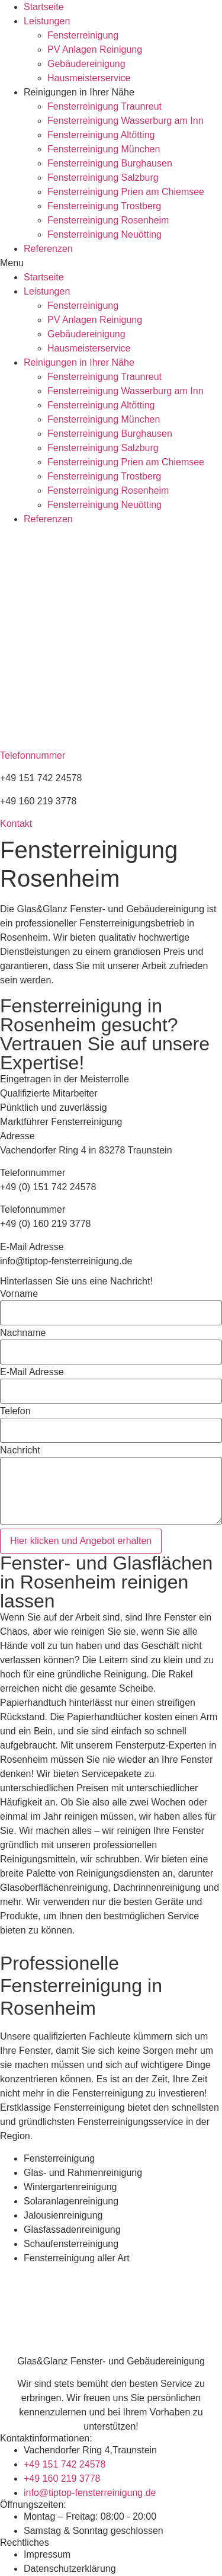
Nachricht (20, 1450)
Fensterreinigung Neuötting (104, 234)
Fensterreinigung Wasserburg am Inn (125, 121)
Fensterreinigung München (103, 149)
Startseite (44, 7)
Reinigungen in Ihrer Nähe (79, 92)
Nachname (23, 1333)
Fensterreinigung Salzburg (103, 177)
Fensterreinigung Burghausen (109, 163)
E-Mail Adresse (32, 1372)
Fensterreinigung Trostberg (104, 206)
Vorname (19, 1294)
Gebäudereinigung (86, 64)
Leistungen (47, 21)
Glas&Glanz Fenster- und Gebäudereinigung (111, 2361)
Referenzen (48, 249)
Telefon (15, 1411)
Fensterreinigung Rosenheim (108, 220)
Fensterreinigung (82, 35)
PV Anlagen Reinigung (94, 49)
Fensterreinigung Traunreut (104, 106)
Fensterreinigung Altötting (101, 135)
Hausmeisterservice (88, 78)
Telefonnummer (32, 755)
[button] (111, 263)
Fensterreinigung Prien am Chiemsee (125, 192)
